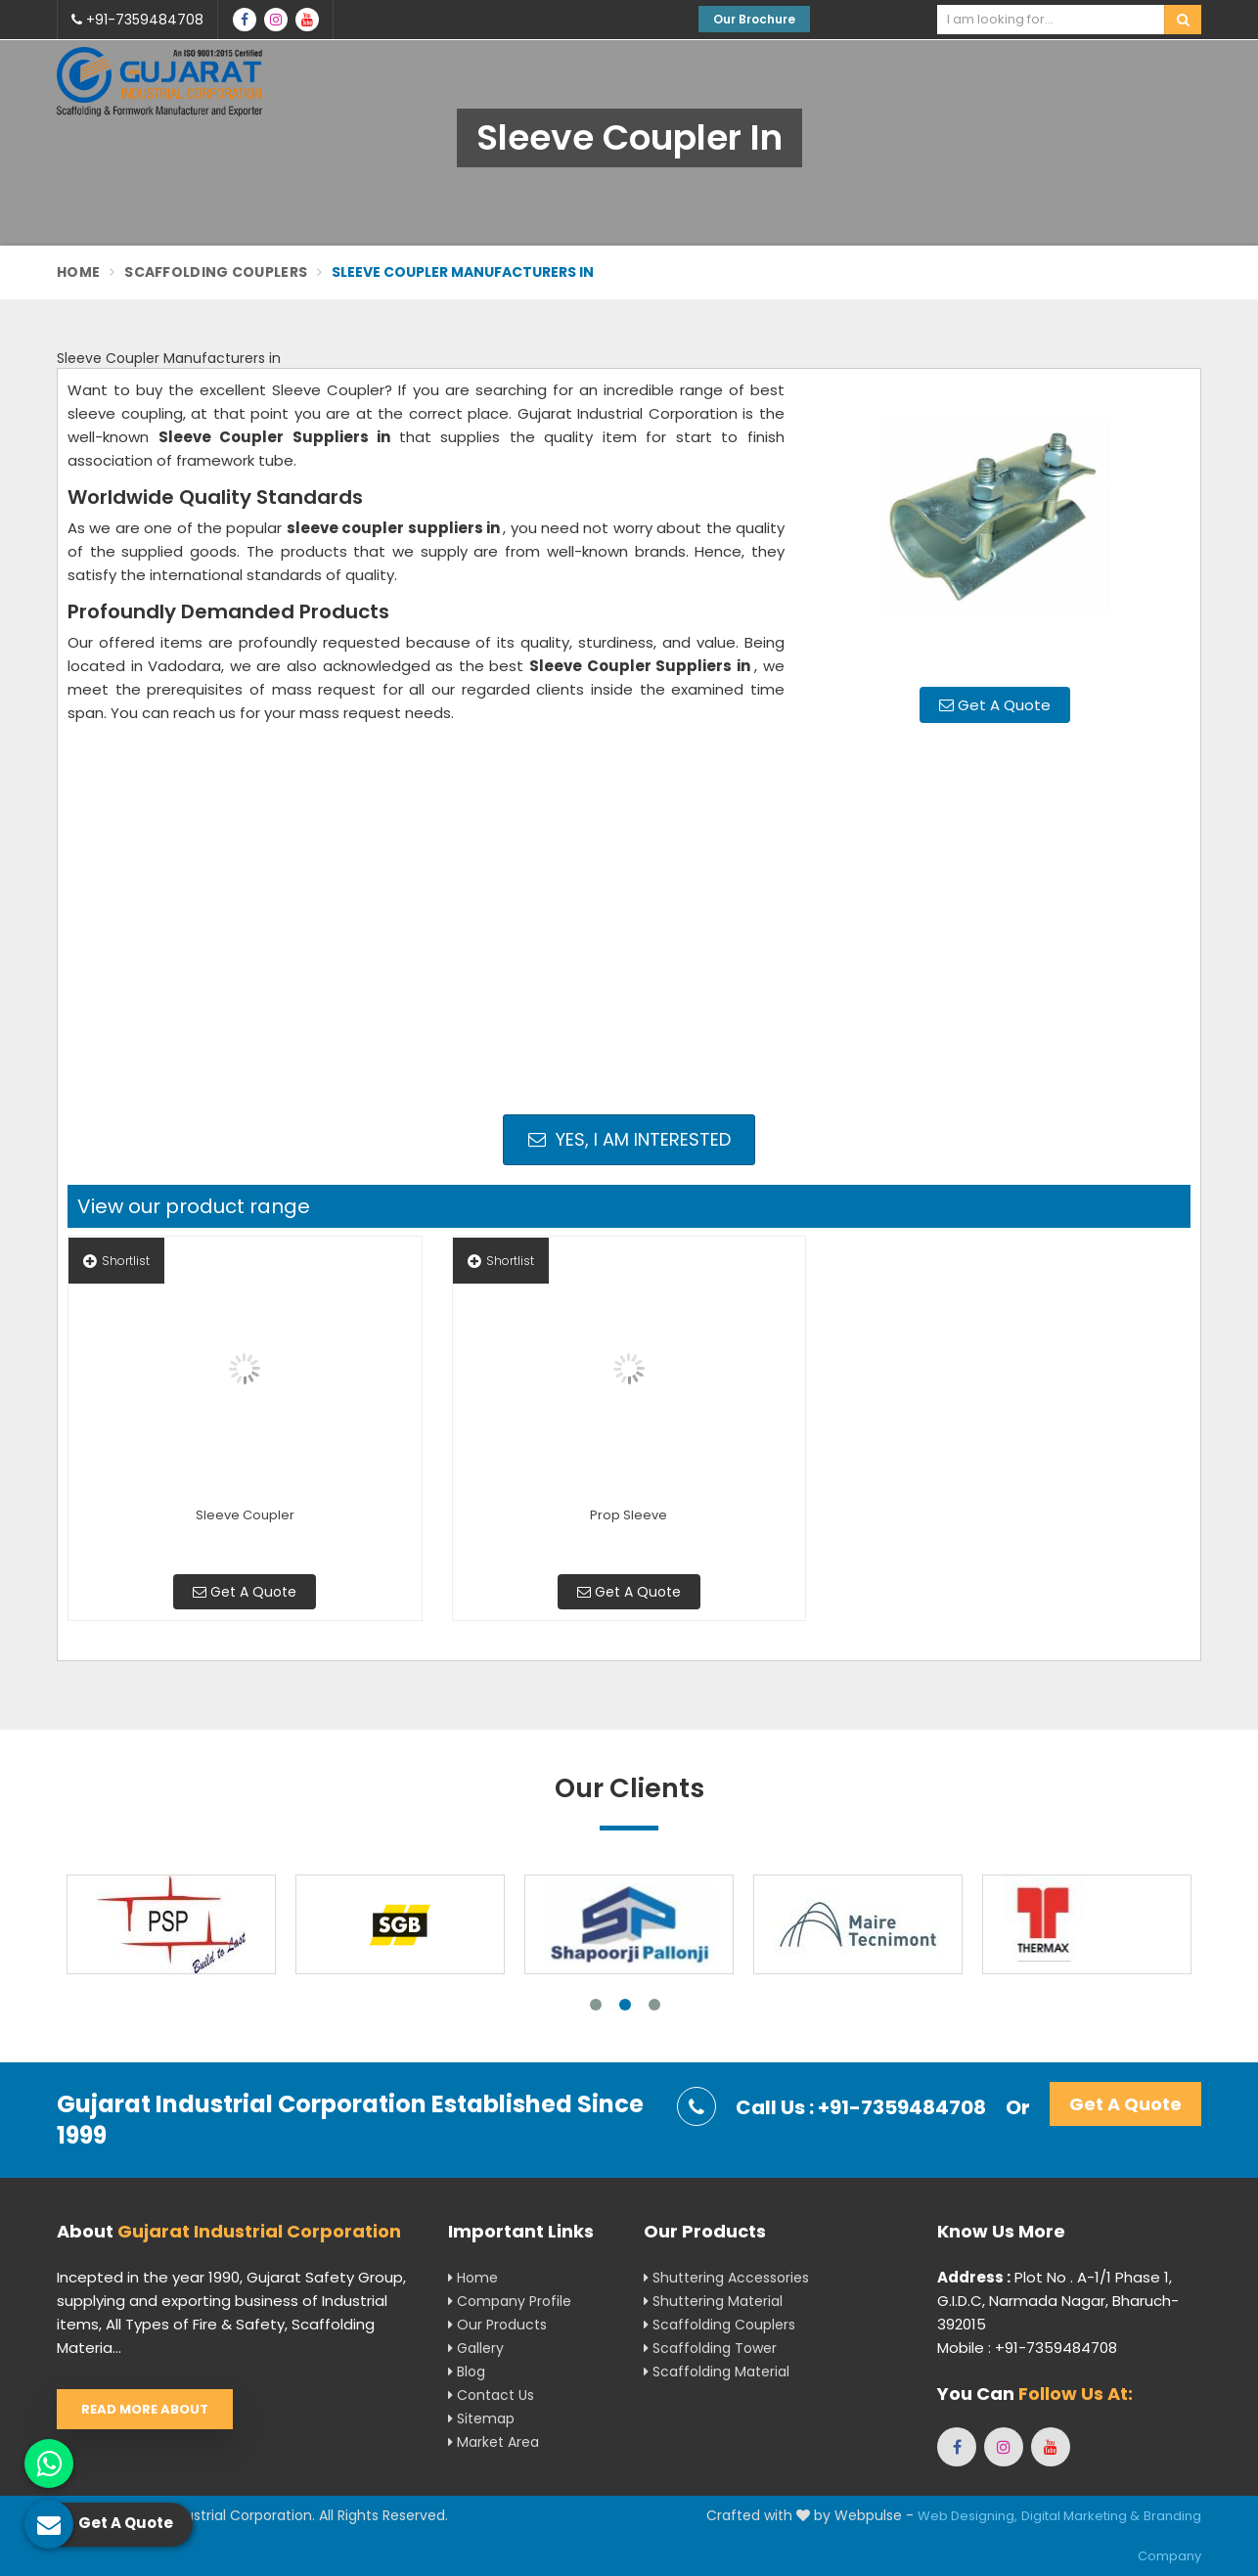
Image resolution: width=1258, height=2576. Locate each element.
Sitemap (481, 2418)
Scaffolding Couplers (215, 272)
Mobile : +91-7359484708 (1027, 2347)
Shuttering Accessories (726, 2277)
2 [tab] (625, 2005)
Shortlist (116, 1260)
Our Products (497, 2324)
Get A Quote (995, 705)
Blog (466, 2371)
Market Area (493, 2442)
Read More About (144, 2409)
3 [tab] (654, 2005)
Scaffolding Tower (710, 2348)
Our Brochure (754, 19)
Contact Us (491, 2395)
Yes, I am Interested (629, 1139)
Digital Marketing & (1080, 2516)
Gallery (476, 2348)
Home (78, 272)
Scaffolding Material (716, 2371)
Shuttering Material (713, 2301)
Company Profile (509, 2301)
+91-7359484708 (137, 19)
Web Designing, (967, 2516)
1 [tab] (596, 2005)
